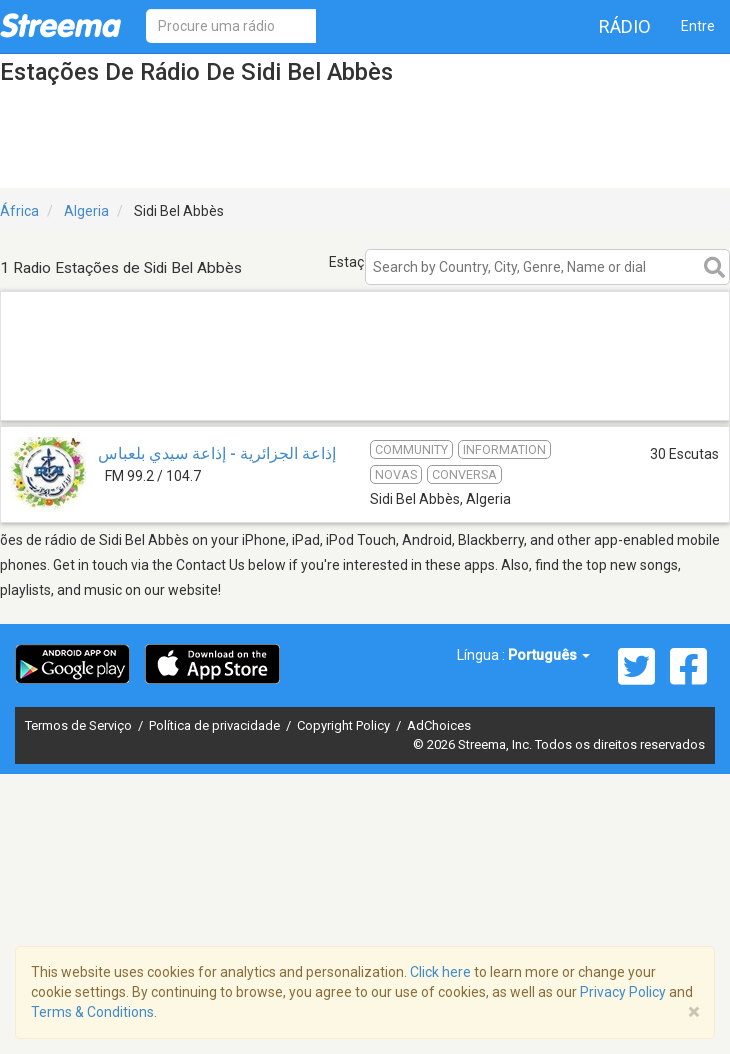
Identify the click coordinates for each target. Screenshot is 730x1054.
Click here (440, 972)
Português (549, 655)
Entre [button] (698, 26)
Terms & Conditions (92, 1012)
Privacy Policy (623, 992)
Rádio (625, 26)
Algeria (86, 211)
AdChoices (439, 725)
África (19, 211)
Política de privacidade (216, 725)
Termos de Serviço (80, 725)
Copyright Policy (345, 725)
